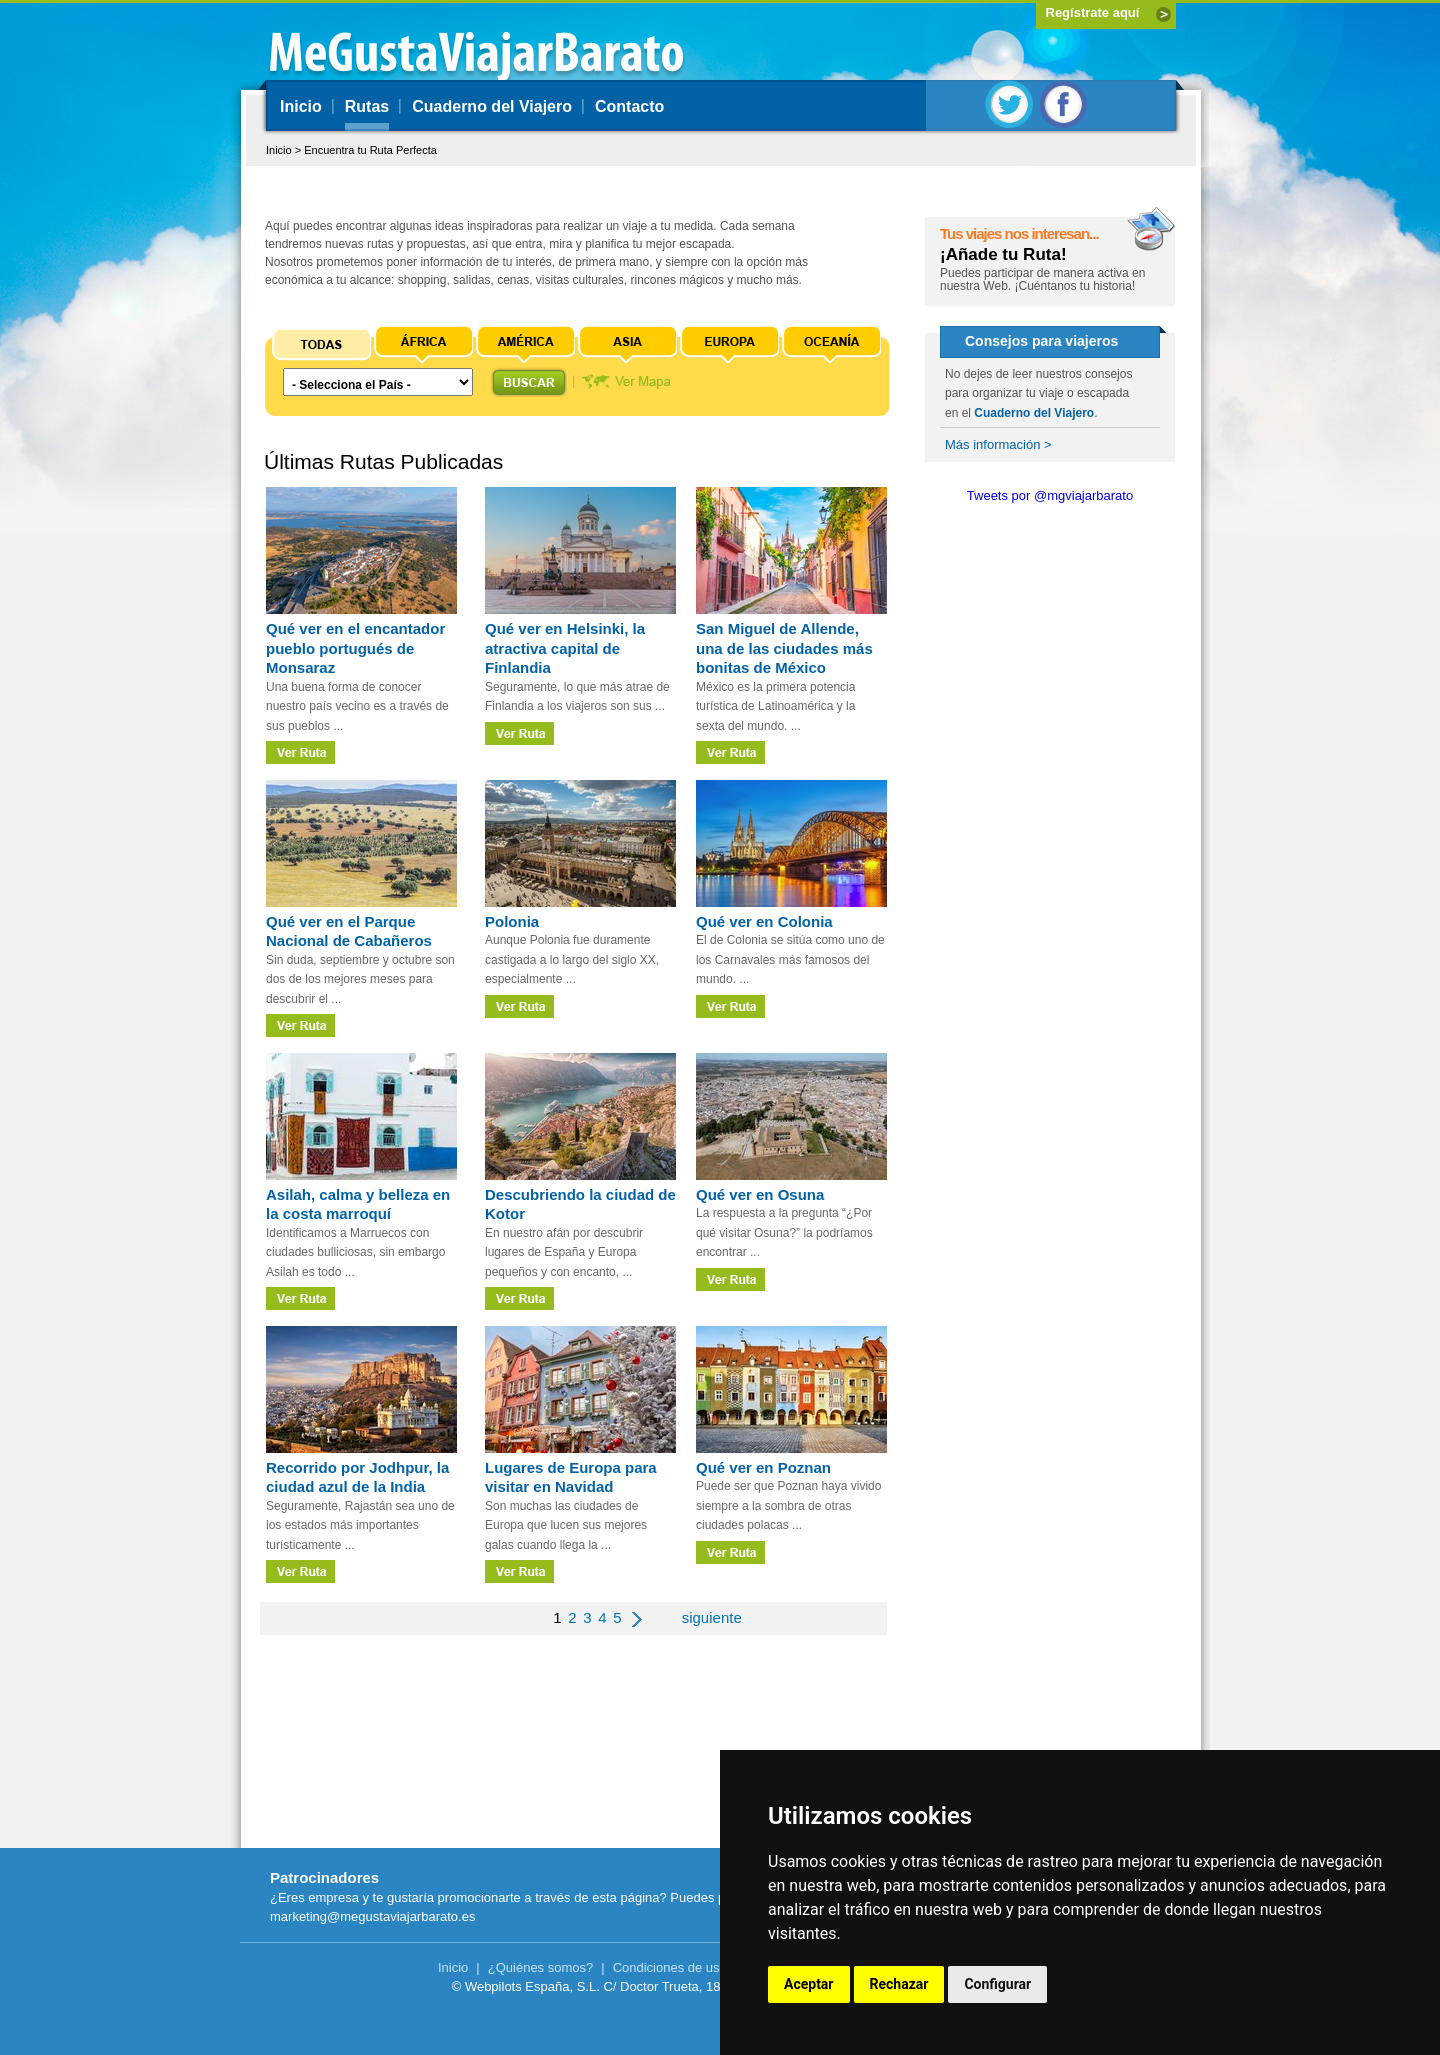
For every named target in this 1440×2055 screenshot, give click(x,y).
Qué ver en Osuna (760, 1194)
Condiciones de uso (670, 1967)
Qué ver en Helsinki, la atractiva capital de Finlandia (565, 648)
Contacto (629, 106)
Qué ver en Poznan (763, 1467)
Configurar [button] (997, 1984)
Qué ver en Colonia (764, 921)
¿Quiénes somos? (541, 1967)
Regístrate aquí (1093, 12)
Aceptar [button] (809, 1984)
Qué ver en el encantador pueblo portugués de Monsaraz (355, 648)
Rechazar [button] (899, 1984)
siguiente (712, 1617)
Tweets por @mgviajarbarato (1050, 495)
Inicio (301, 106)
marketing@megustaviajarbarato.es (372, 1916)
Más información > (998, 444)
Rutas (367, 106)
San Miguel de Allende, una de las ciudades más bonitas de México (784, 648)
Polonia (512, 921)
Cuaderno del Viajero (492, 106)
